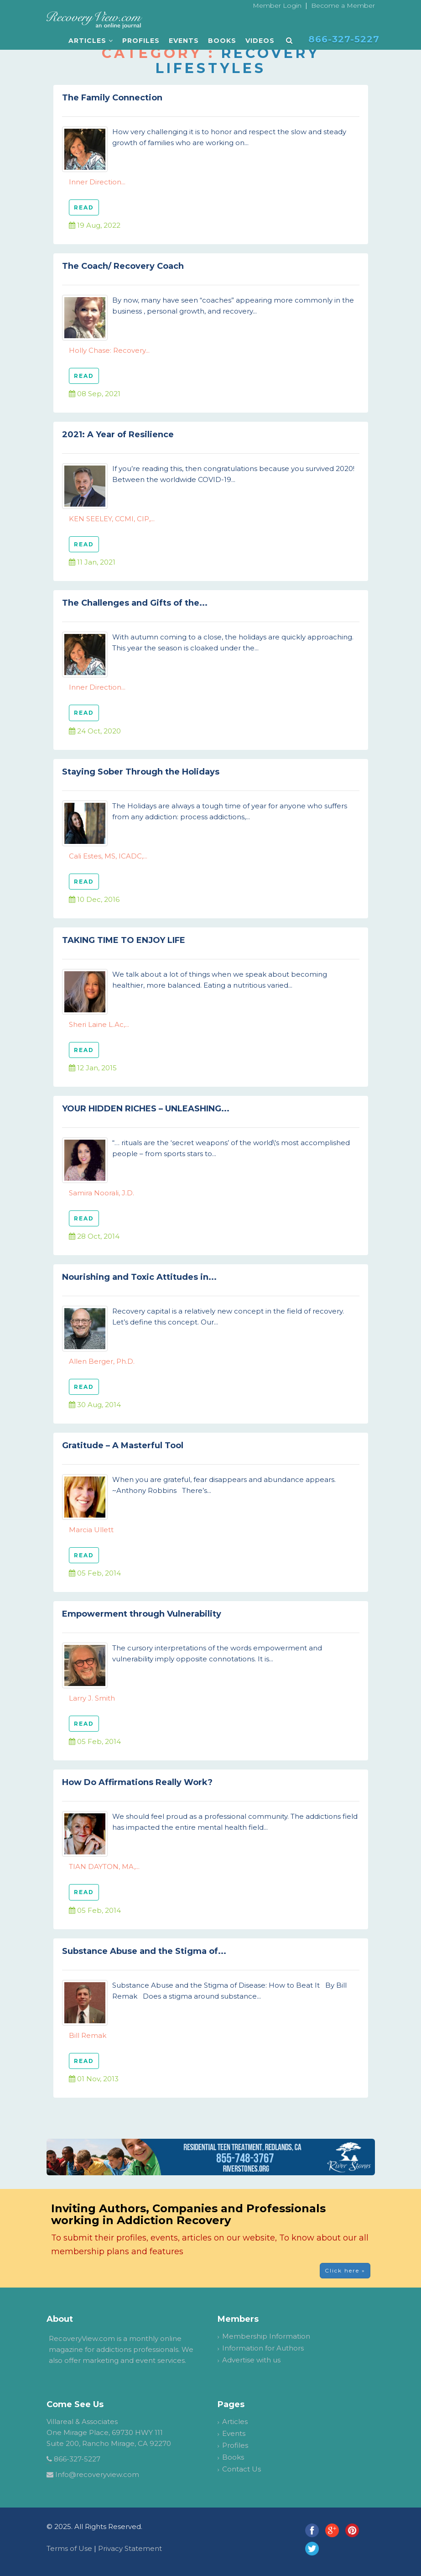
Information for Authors (263, 2348)
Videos (260, 41)
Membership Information (266, 2336)
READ (84, 207)
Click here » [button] (345, 2270)
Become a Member (343, 5)
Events (184, 41)
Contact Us (241, 2469)
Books (222, 41)
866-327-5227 (77, 2459)
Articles (90, 41)
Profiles (141, 41)
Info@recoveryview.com (97, 2474)
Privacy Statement (130, 2548)
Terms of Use (69, 2548)
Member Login (277, 5)
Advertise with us (251, 2360)
